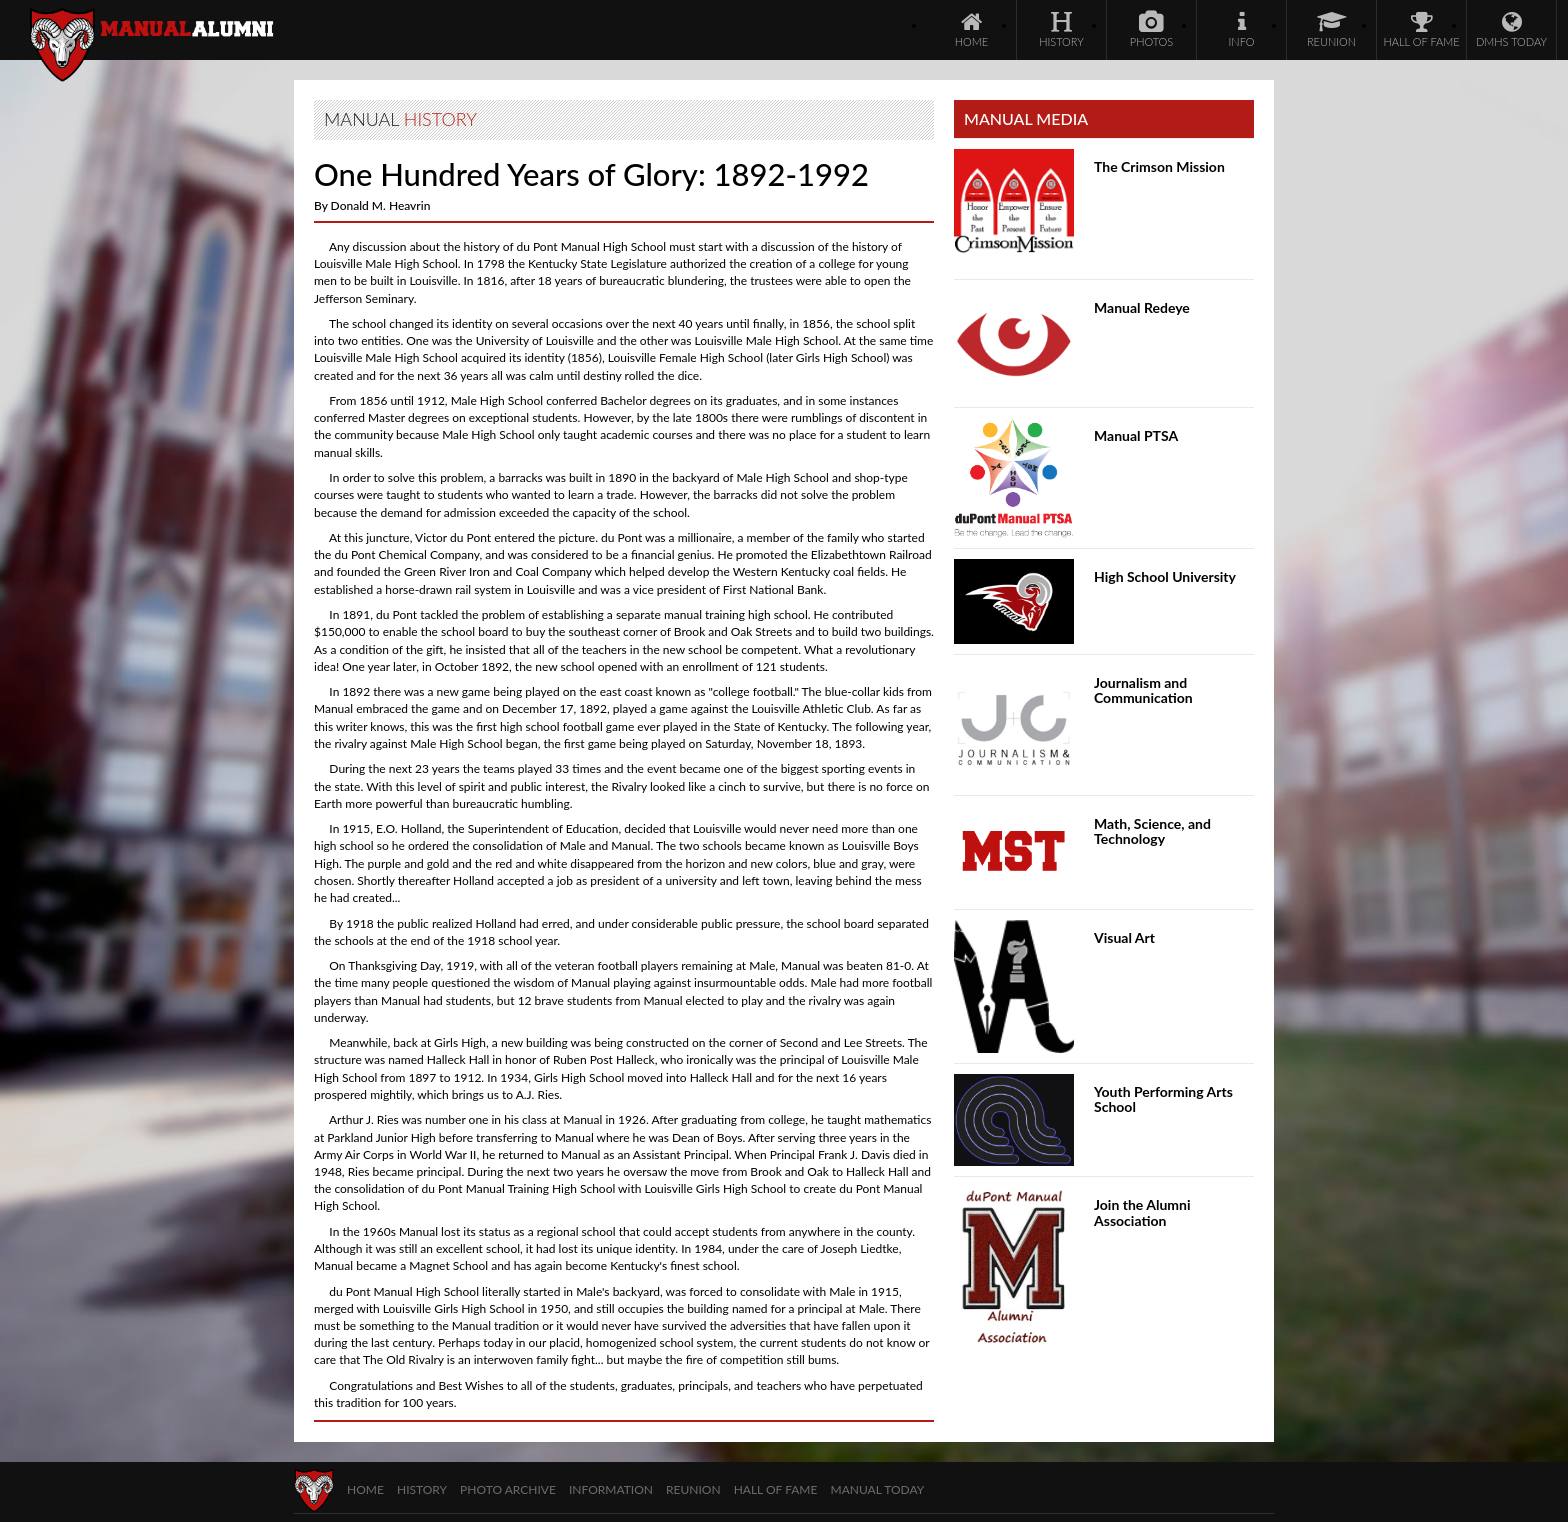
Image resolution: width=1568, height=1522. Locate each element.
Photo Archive (508, 1489)
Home (365, 1489)
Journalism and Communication (1143, 690)
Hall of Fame (776, 1489)
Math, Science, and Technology (1152, 831)
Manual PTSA (1136, 435)
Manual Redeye (1142, 307)
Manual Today (878, 1489)
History (422, 1489)
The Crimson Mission (1159, 166)
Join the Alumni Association (1142, 1212)
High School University (1165, 576)
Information (611, 1489)
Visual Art (1124, 937)
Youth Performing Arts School (1163, 1099)
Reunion (693, 1489)
